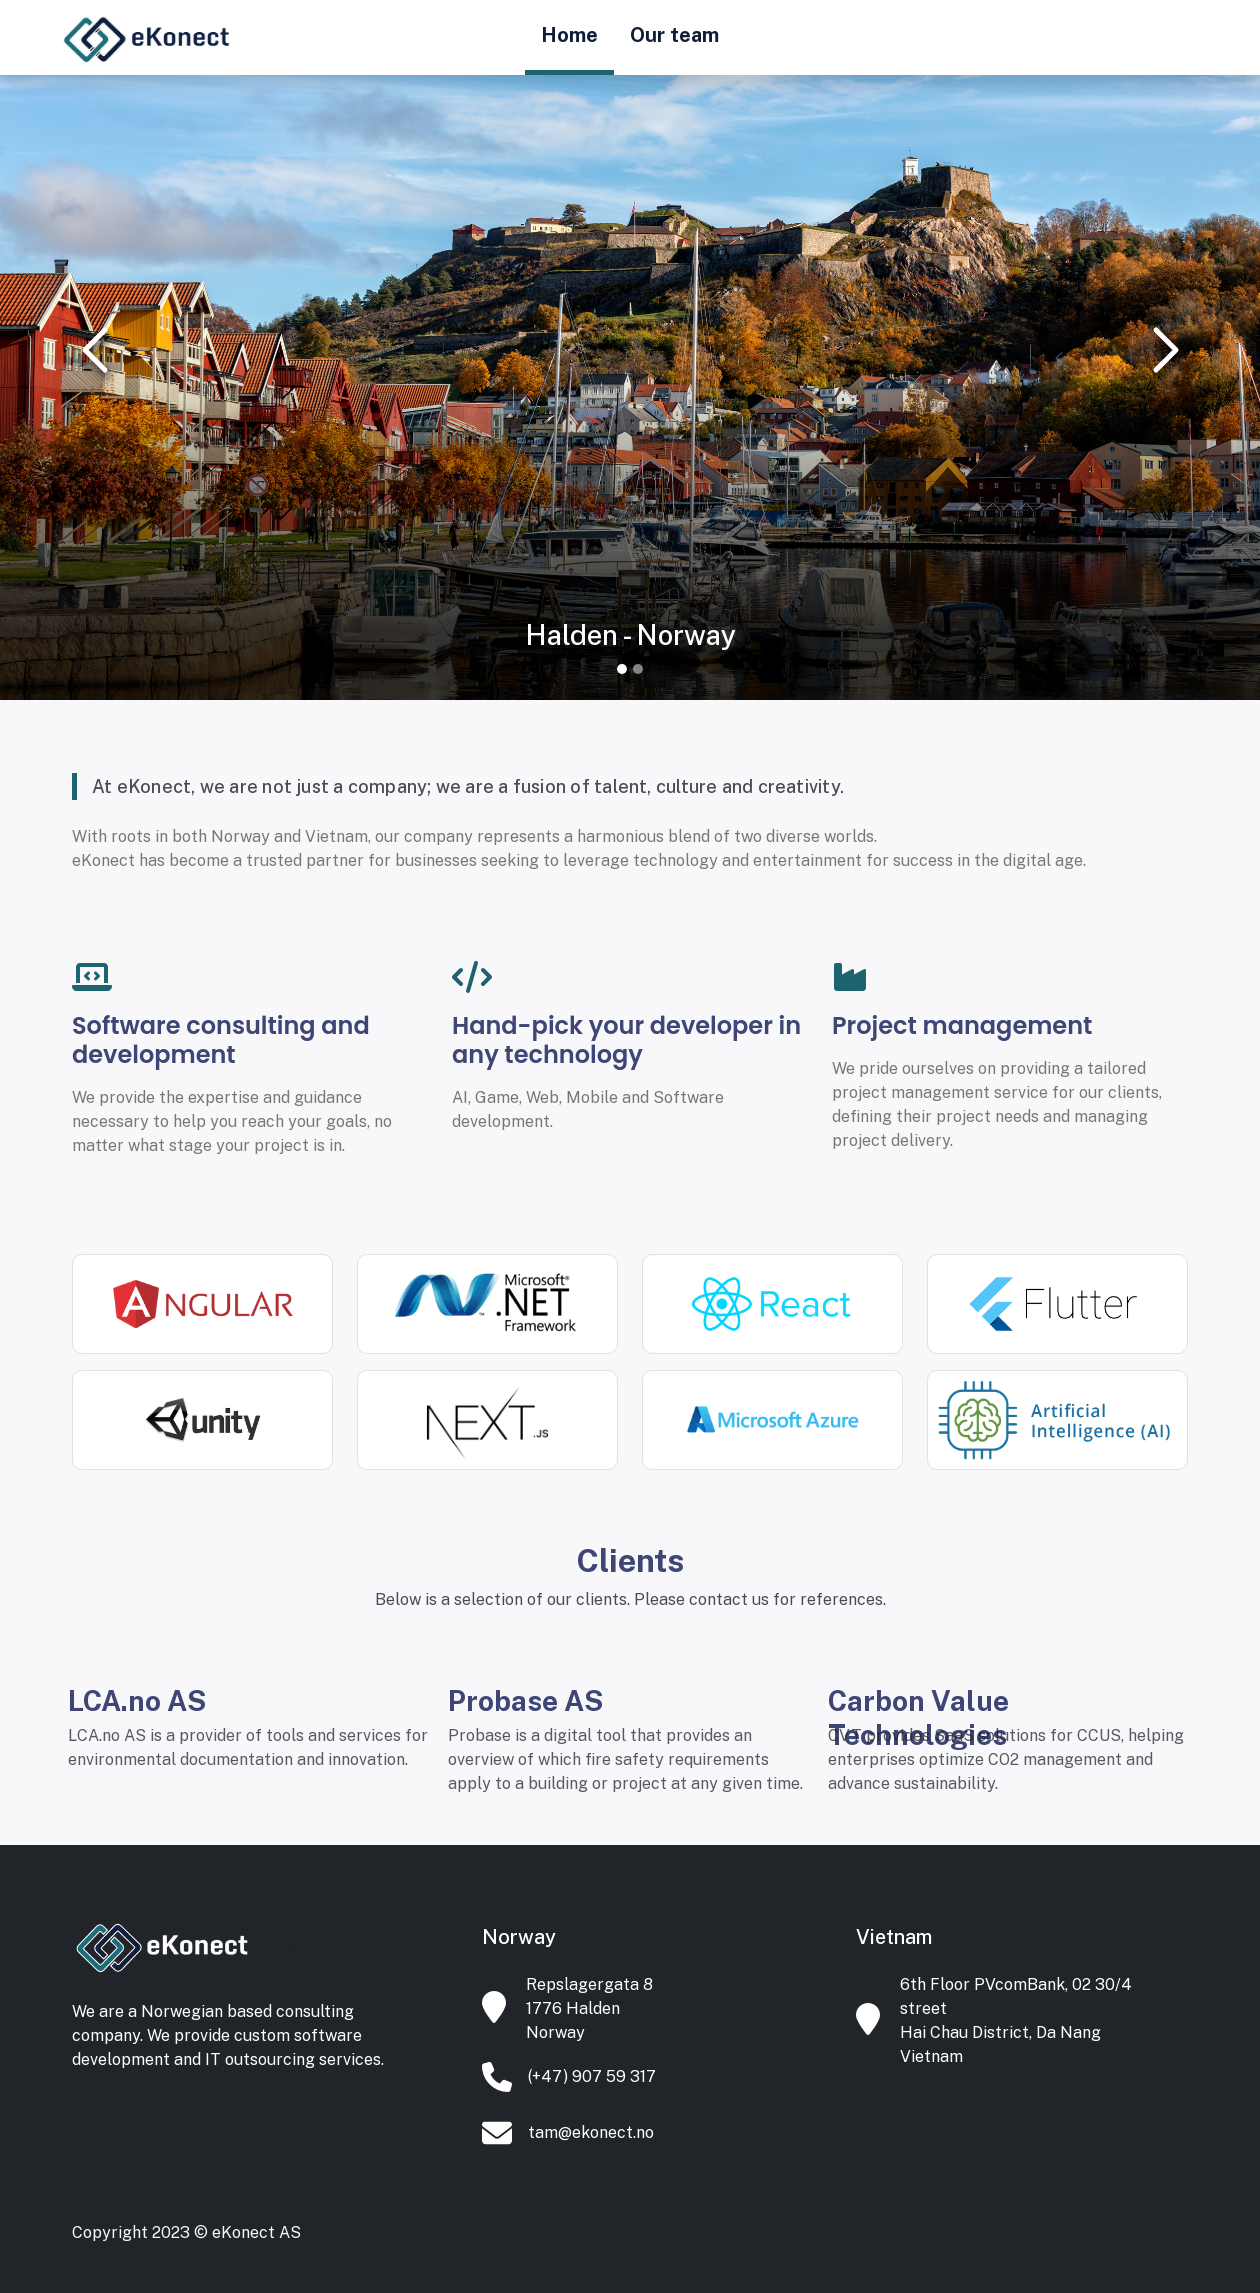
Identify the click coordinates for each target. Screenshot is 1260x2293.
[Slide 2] (638, 669)
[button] (94, 350)
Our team (674, 35)
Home (569, 35)
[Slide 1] (622, 669)
